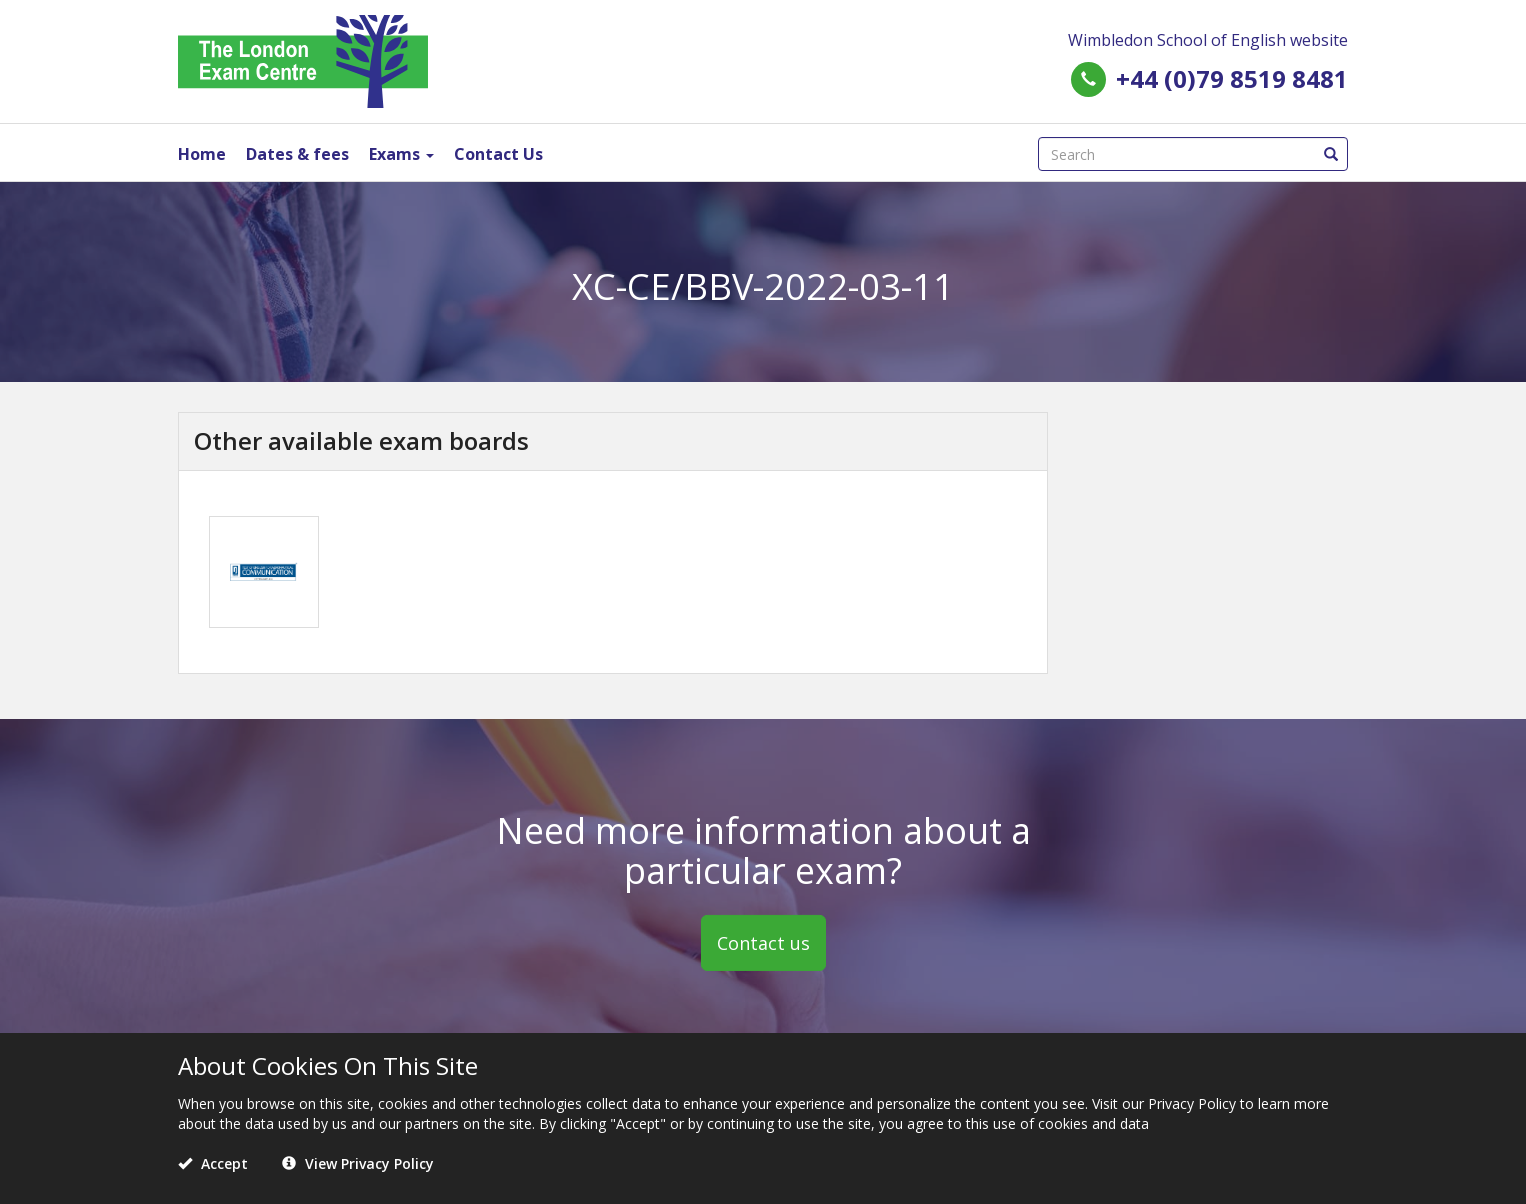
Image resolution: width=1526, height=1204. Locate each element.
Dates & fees (297, 154)
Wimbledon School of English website (1208, 40)
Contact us (763, 943)
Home (202, 154)
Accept (213, 1163)
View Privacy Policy (358, 1163)
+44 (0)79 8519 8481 (1232, 78)
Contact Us (498, 154)
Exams (401, 154)
